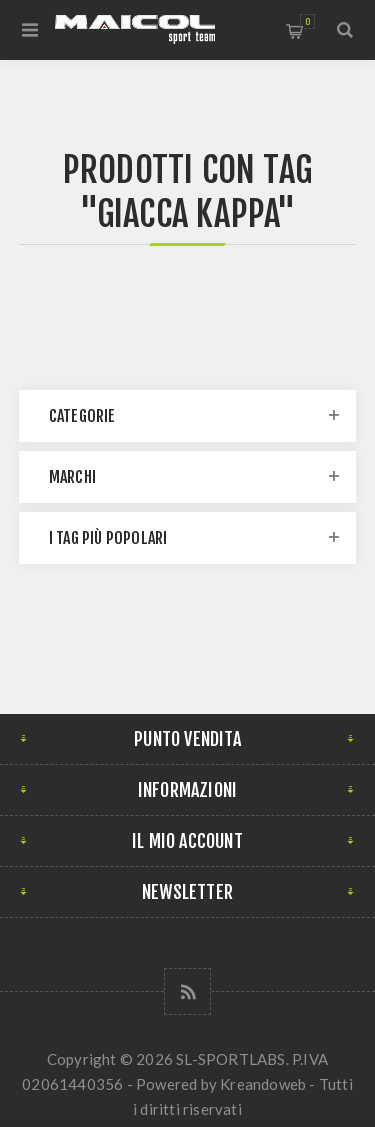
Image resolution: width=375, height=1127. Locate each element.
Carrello (307, 21)
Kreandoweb (263, 1084)
